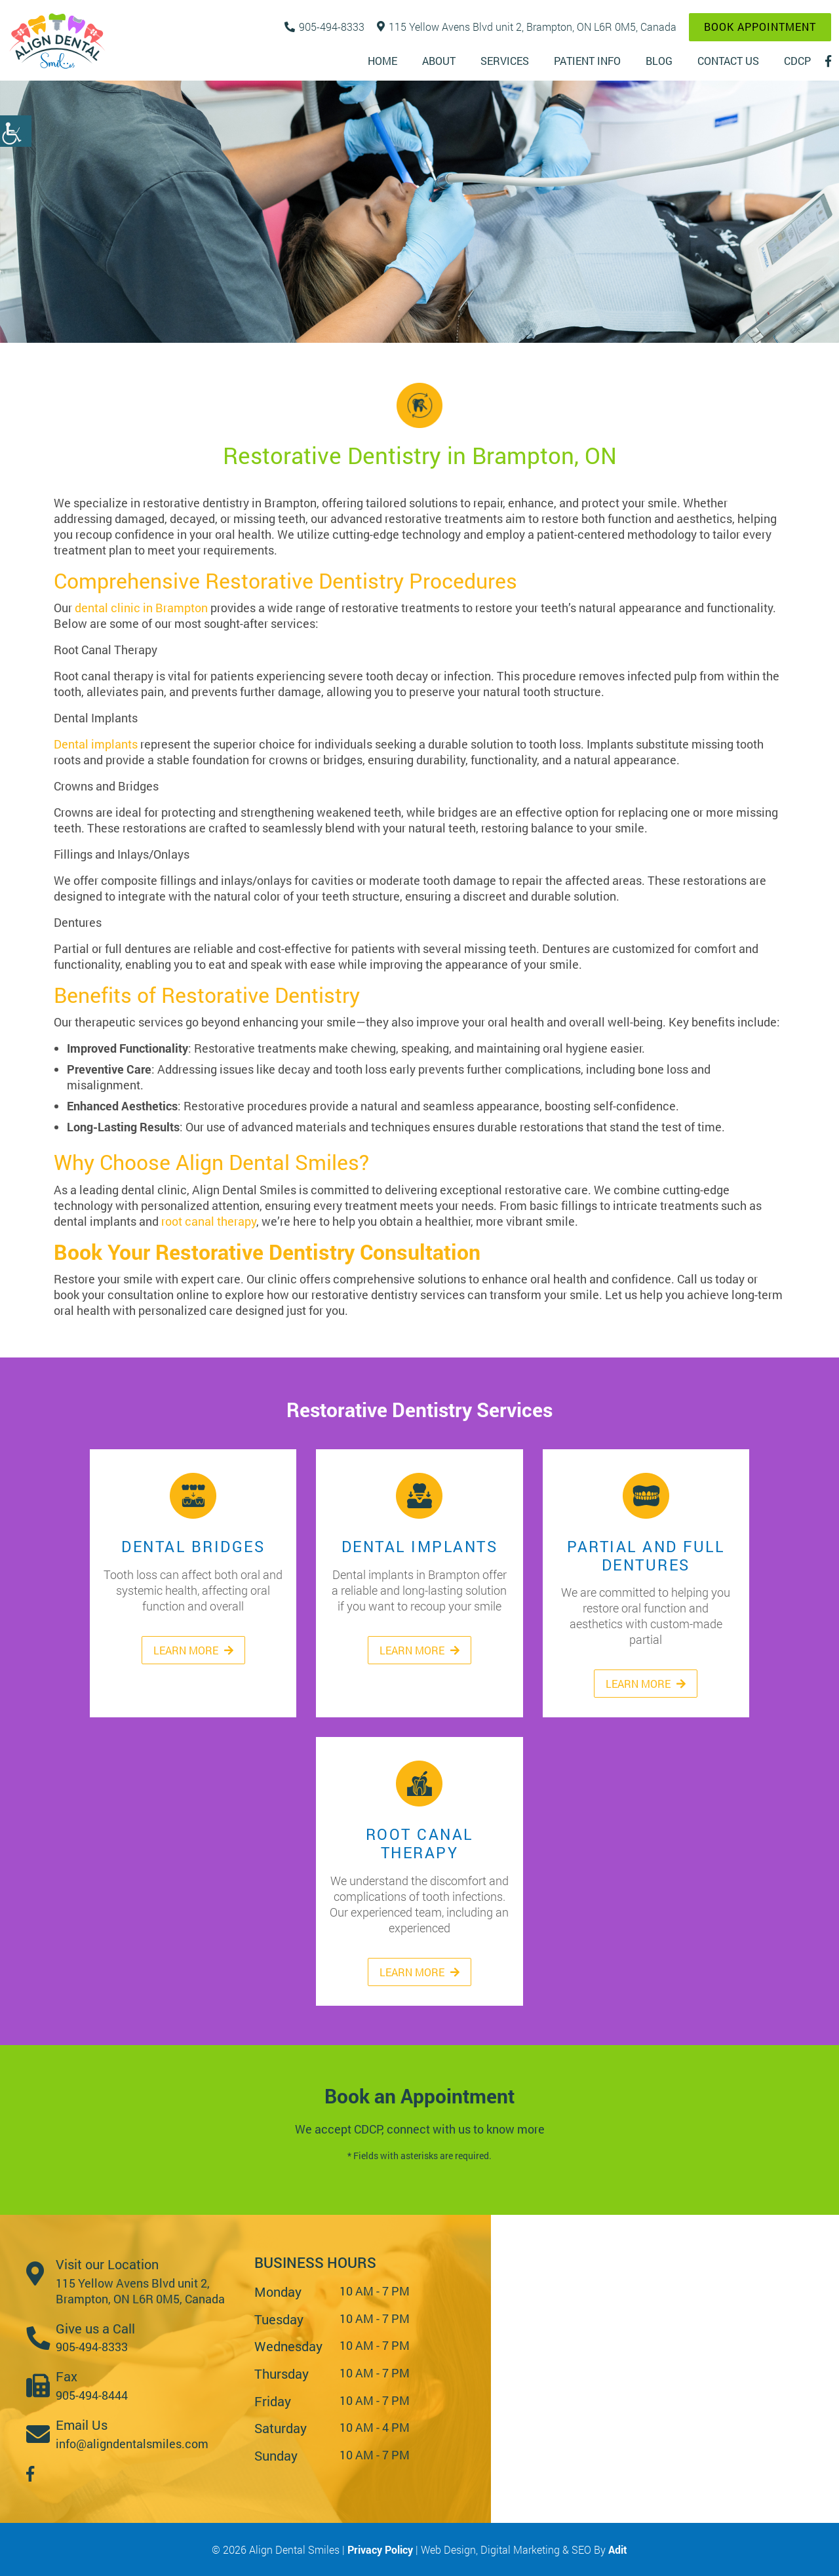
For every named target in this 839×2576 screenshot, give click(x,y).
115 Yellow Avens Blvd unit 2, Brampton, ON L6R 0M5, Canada (526, 26)
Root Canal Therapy (419, 1783)
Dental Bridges (193, 1495)
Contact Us (728, 61)
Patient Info (587, 61)
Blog (659, 61)
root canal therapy (208, 1221)
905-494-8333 (324, 26)
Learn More (193, 1650)
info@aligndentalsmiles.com (132, 2443)
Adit (617, 2549)
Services (504, 61)
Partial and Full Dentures (646, 1495)
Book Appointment (760, 26)
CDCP (797, 61)
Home (382, 61)
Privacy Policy (381, 2549)
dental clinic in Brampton (141, 607)
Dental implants (96, 744)
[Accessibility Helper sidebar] (15, 131)
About (439, 61)
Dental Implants (419, 1495)
